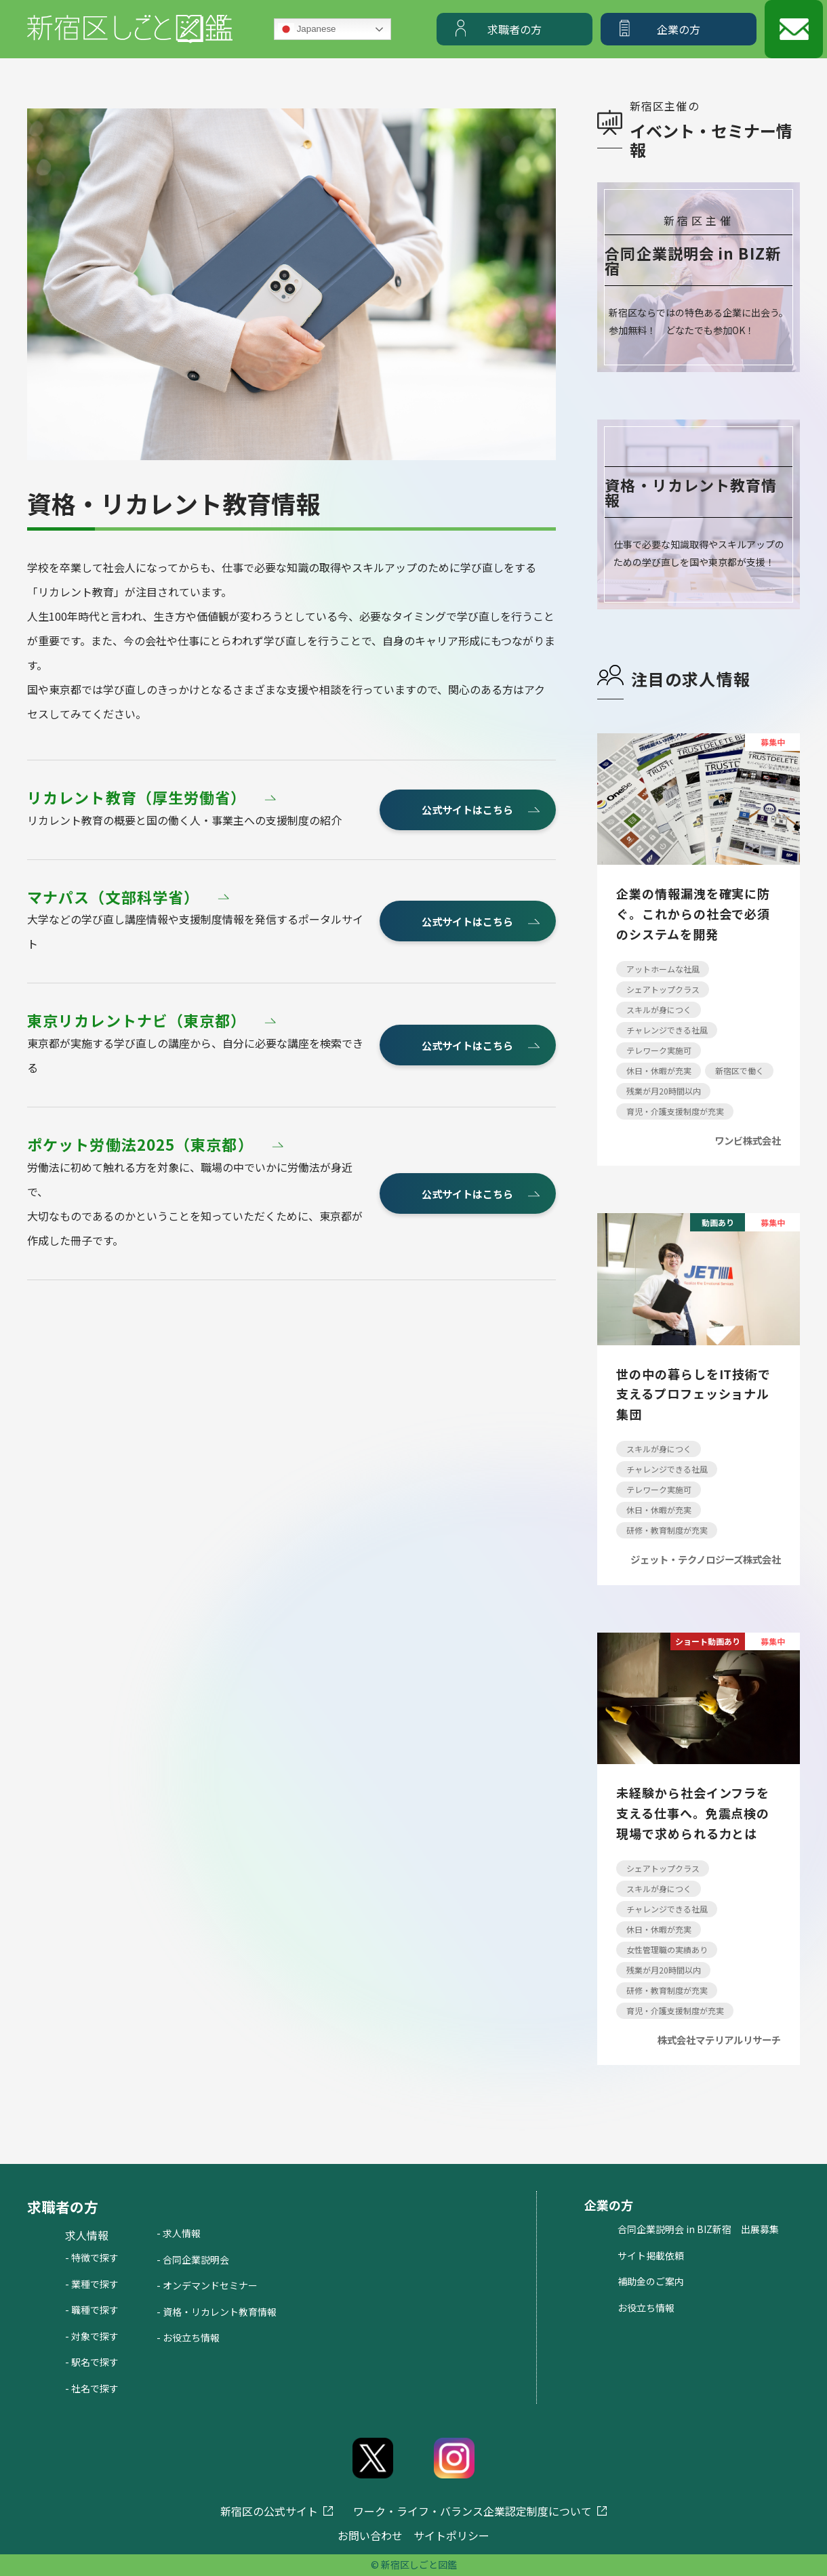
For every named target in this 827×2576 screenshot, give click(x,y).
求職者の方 (514, 29)
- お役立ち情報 (188, 2337)
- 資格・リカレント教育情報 (217, 2311)
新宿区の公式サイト (269, 2511)
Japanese (307, 29)
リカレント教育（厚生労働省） (136, 798)
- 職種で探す (92, 2309)
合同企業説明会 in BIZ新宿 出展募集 (698, 2229)
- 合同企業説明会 (193, 2259)
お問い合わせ (370, 2535)
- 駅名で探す (92, 2362)
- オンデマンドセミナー (207, 2285)
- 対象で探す (92, 2336)
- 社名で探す (92, 2388)
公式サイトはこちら (467, 809)
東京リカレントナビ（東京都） (136, 1020)
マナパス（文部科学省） (113, 897)
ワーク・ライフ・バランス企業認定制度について (472, 2511)
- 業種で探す (92, 2284)
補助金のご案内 (651, 2281)
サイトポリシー (451, 2535)
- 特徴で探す (92, 2257)
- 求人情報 (179, 2233)
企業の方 (678, 29)
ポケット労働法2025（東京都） (140, 1144)
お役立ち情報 (646, 2307)
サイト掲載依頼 (651, 2255)
